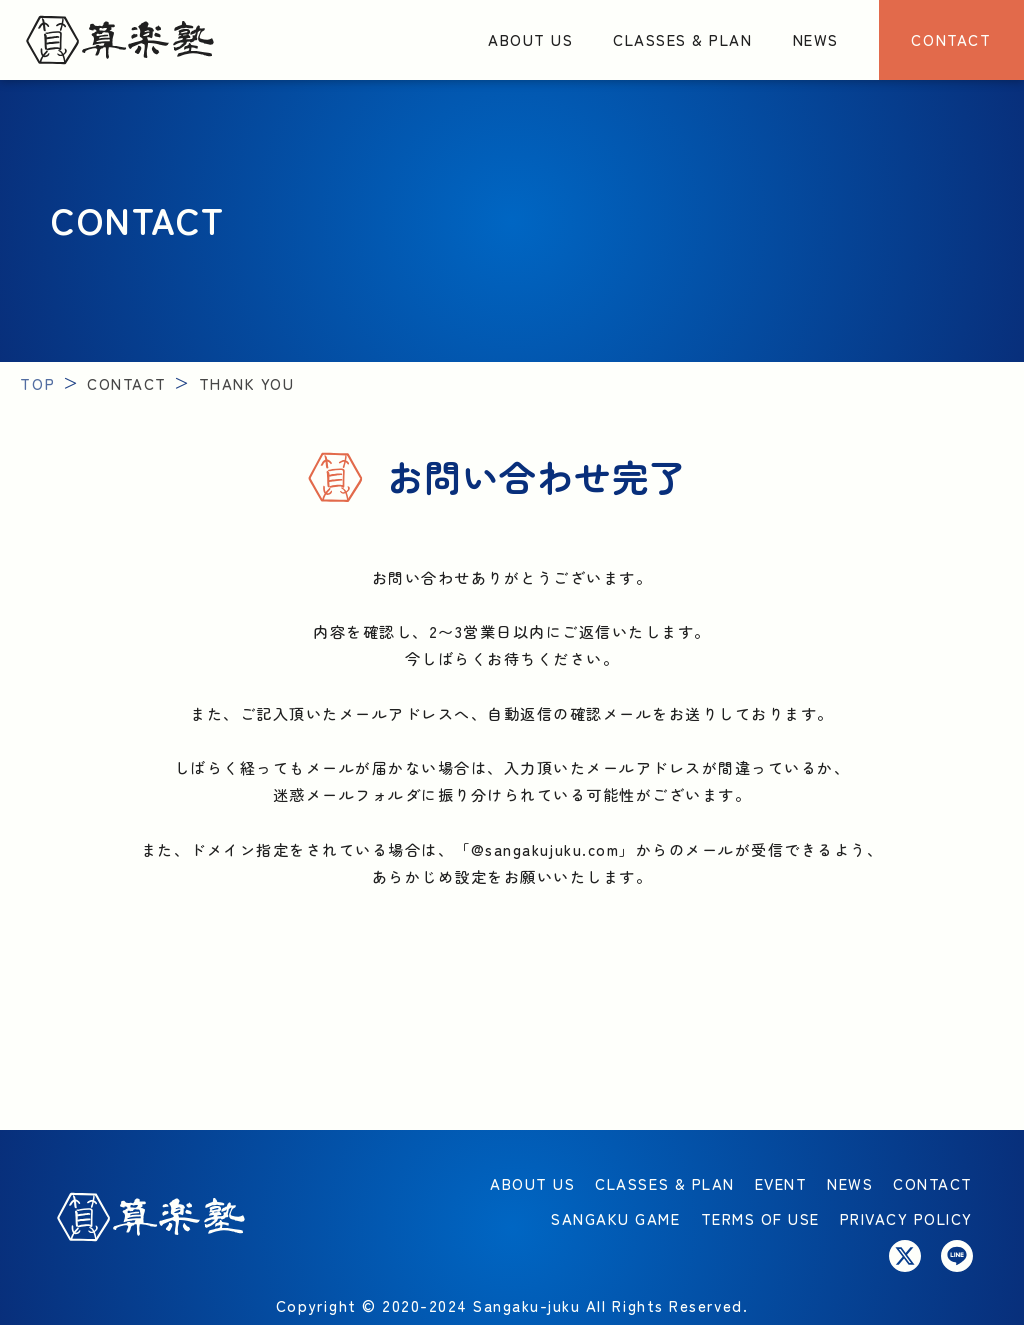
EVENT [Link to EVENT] (781, 1183)
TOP (37, 383)
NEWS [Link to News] (816, 39)
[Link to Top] (120, 40)
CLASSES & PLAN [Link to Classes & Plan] (682, 39)
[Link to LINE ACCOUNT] (957, 1256)
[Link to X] (905, 1256)
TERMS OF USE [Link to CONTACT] (760, 1218)
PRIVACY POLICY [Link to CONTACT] (906, 1218)
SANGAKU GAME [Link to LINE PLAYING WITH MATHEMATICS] (615, 1218)
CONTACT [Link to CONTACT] (951, 39)
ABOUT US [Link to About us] (530, 39)
